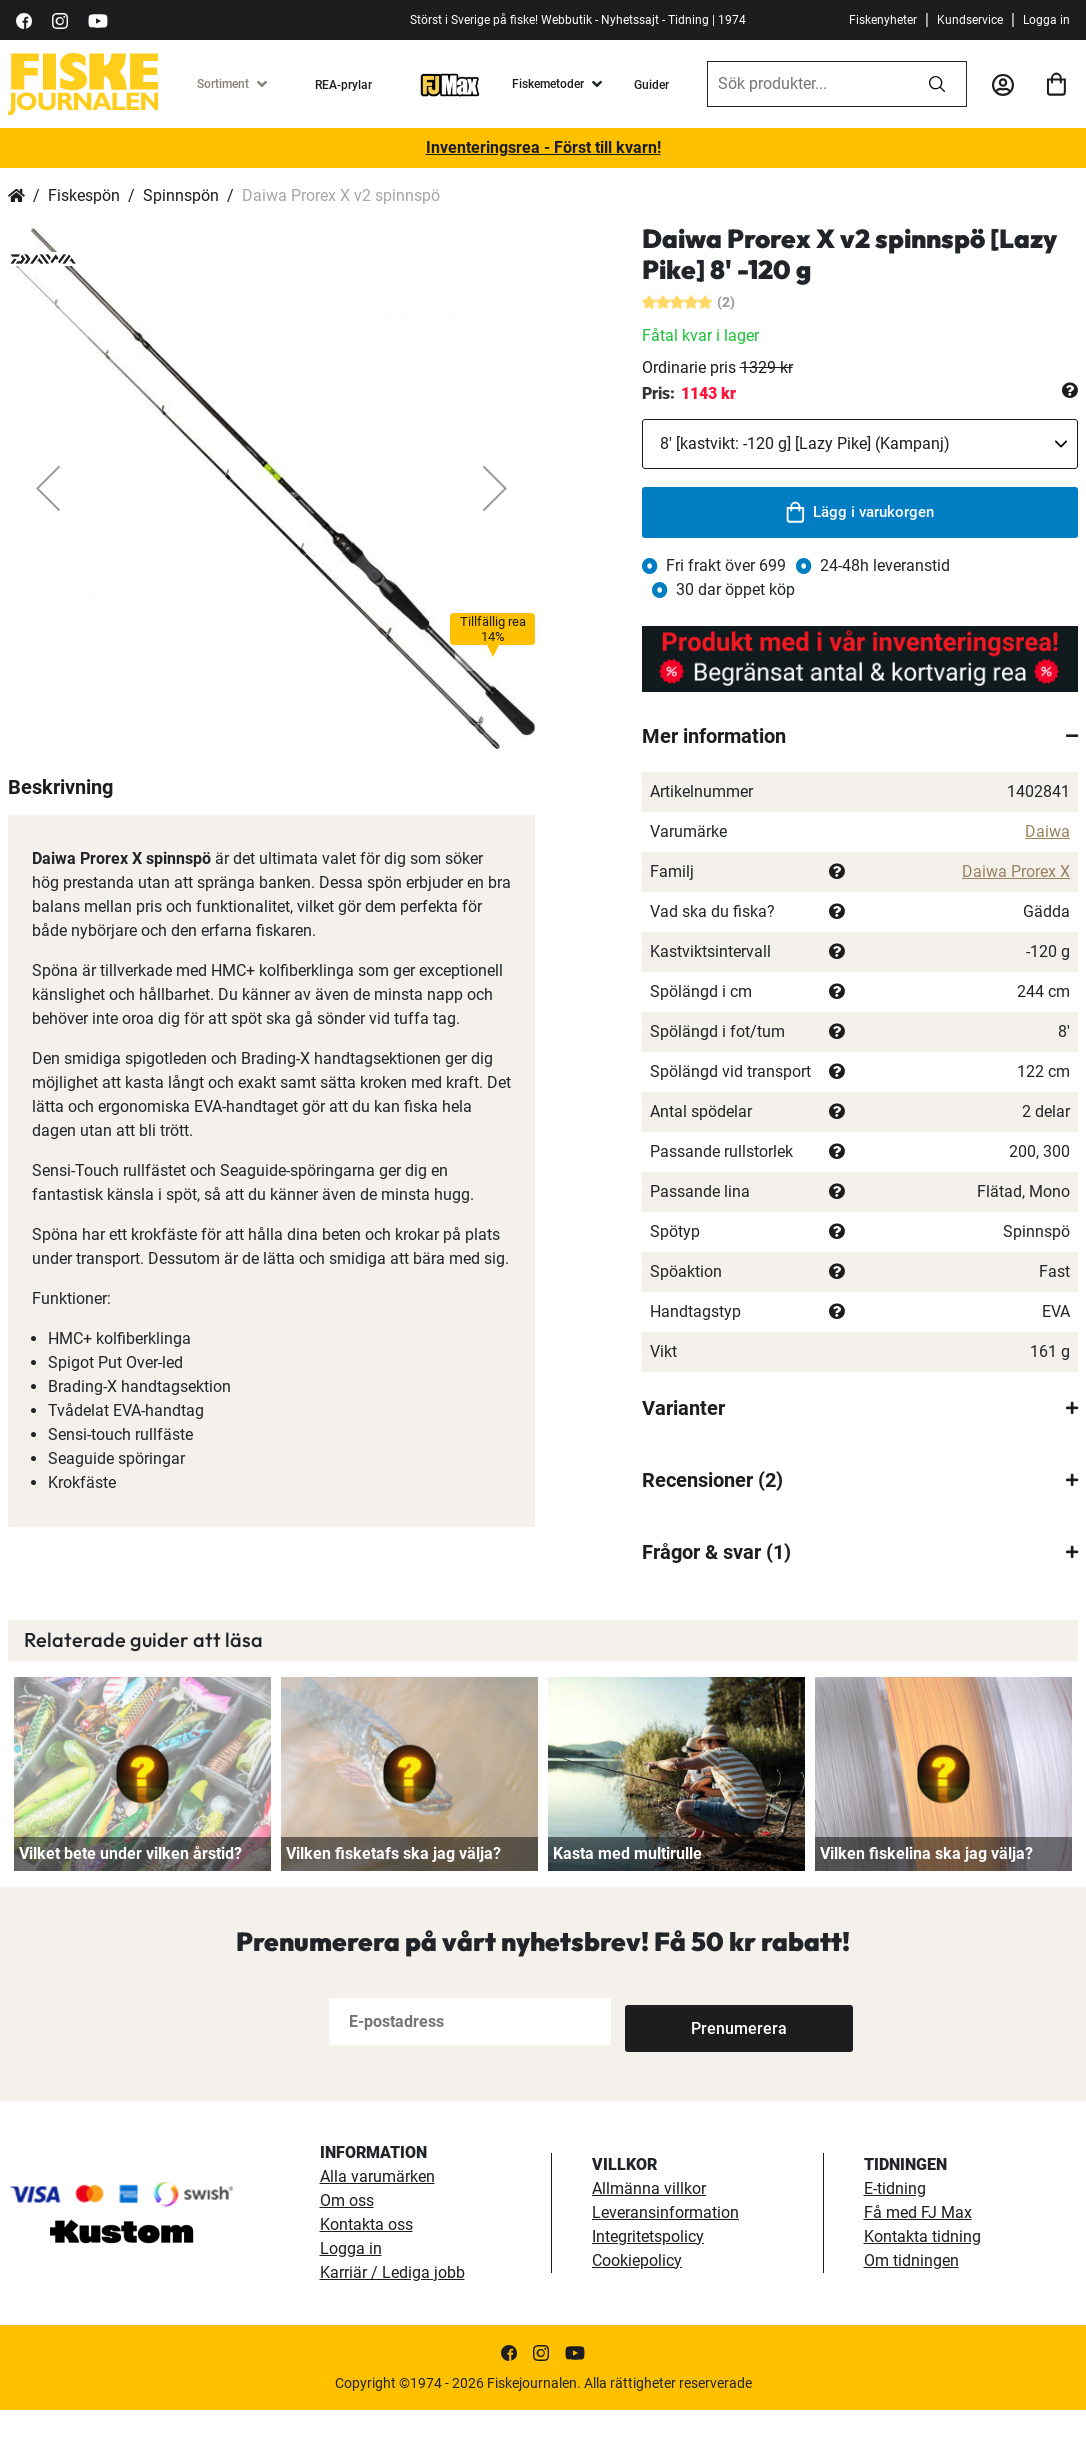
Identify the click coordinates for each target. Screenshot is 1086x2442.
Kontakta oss (366, 2256)
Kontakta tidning (922, 2268)
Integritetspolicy (648, 2268)
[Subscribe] (691, 2053)
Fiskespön (84, 195)
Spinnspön (181, 195)
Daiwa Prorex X (1016, 871)
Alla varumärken (377, 2208)
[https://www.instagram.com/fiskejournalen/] (60, 19)
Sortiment (223, 84)
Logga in (1046, 20)
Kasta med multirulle (627, 1886)
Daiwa (1047, 831)
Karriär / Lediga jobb (392, 2304)
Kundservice (970, 20)
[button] (48, 487)
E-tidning (895, 2220)
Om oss (347, 2232)
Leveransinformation (665, 2244)
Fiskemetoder (548, 84)
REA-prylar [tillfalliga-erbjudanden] (343, 85)
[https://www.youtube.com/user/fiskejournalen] (98, 19)
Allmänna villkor (649, 2220)
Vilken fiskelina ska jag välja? (926, 1886)
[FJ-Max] (450, 84)
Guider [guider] (651, 85)
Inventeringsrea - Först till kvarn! (543, 147)
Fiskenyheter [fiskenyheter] (883, 20)
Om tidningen (911, 2292)
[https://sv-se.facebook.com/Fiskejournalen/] (24, 19)
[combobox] (808, 84)
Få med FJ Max (918, 2244)
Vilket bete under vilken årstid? (130, 1886)
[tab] (860, 736)
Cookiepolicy (637, 2292)
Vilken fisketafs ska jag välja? (393, 1886)
